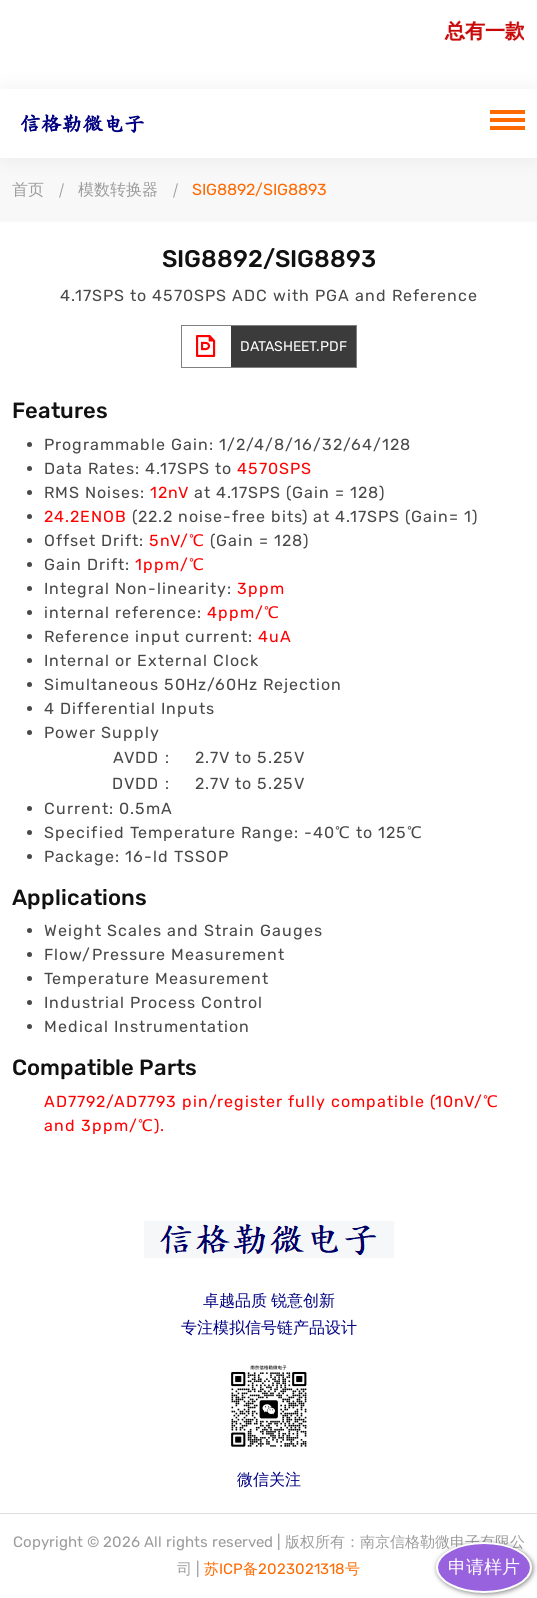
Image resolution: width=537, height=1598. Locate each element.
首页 (28, 189)
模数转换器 (118, 189)
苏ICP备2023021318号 (282, 1569)
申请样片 (484, 1567)
